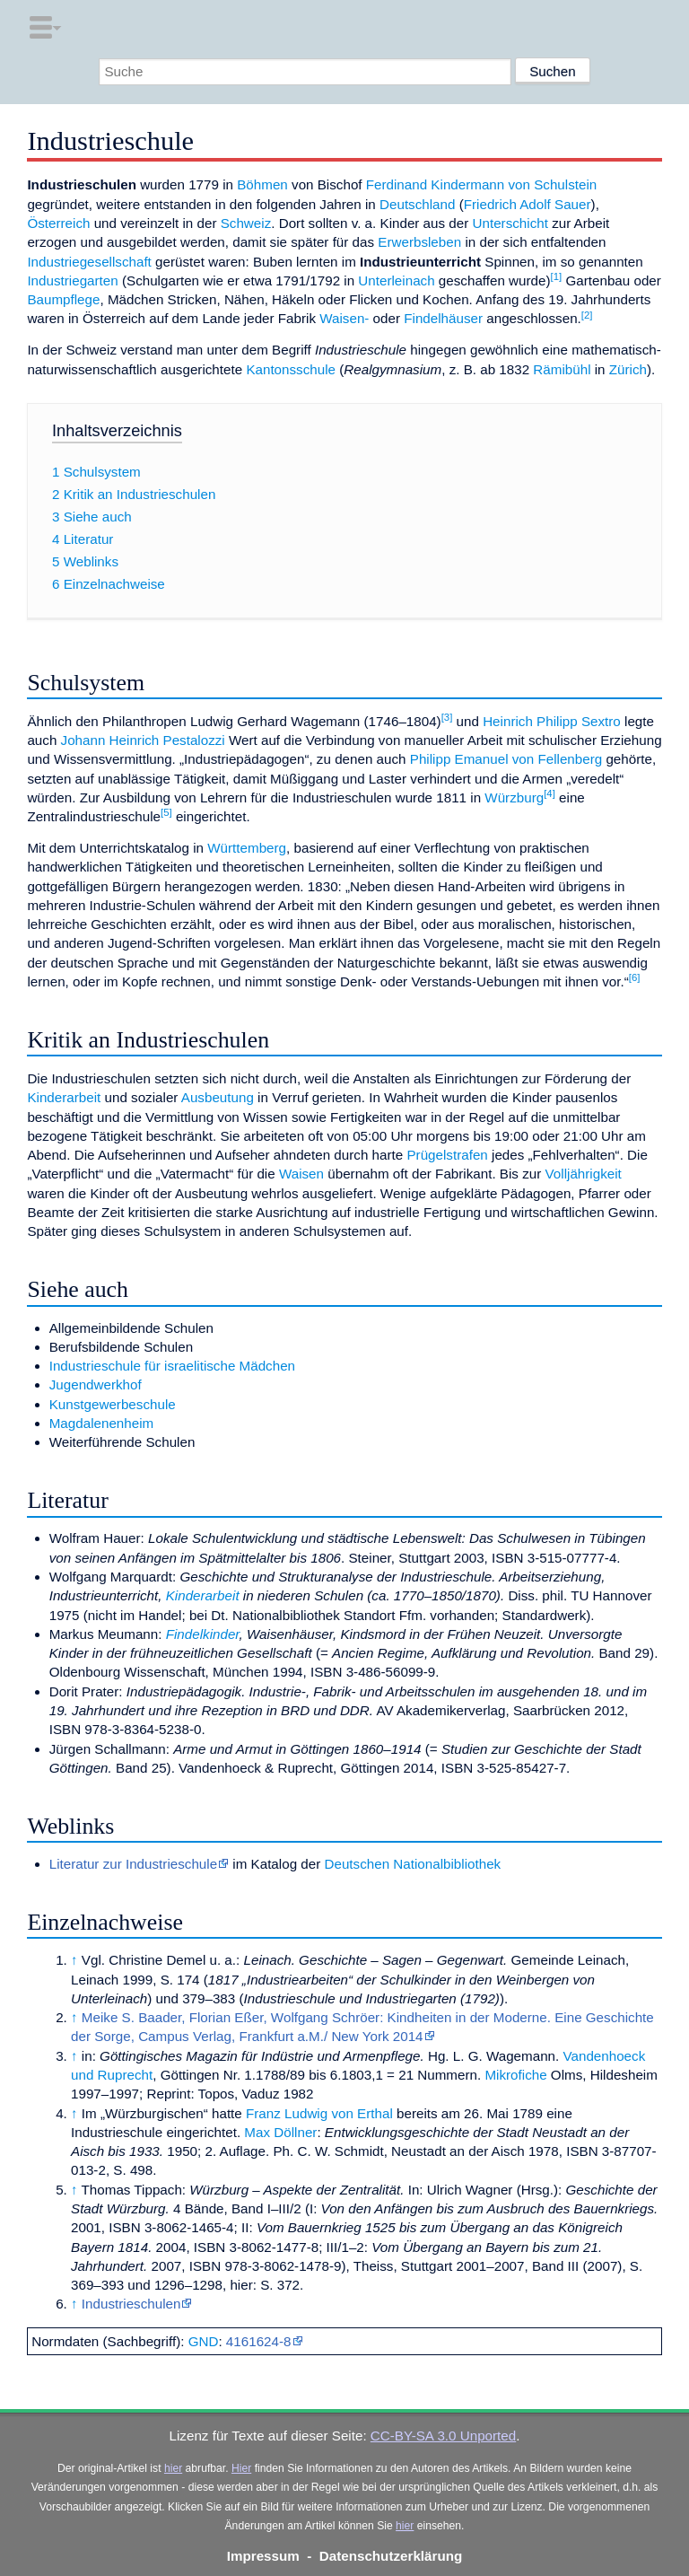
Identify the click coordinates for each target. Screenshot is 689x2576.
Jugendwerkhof (95, 1384)
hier (173, 2468)
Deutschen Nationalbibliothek (412, 1863)
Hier (241, 2468)
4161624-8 (259, 2341)
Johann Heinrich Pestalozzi (143, 740)
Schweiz (246, 223)
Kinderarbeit (63, 1097)
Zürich (628, 369)
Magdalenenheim (101, 1423)
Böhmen (262, 184)
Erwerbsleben (419, 242)
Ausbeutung (217, 1097)
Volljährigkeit (583, 1173)
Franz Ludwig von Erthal (319, 2113)
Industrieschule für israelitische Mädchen (172, 1365)
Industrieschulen (131, 2303)
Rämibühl (561, 369)
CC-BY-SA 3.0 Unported (443, 2435)
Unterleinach (396, 280)
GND (203, 2341)
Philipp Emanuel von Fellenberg (506, 759)
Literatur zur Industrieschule (133, 1863)
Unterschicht (510, 223)
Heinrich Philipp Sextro (552, 721)
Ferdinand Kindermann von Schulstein (481, 184)
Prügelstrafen (446, 1154)
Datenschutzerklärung (391, 2555)
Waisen (301, 1173)
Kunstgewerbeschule (112, 1404)
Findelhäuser (443, 318)
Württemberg (246, 847)
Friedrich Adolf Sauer (527, 204)
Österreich (58, 223)
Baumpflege (63, 299)
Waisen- (344, 318)
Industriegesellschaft (89, 261)
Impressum (263, 2555)
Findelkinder (203, 1634)
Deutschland (417, 204)
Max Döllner (280, 2132)
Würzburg (514, 797)
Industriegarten (72, 280)
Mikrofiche (515, 2074)
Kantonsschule (291, 369)
